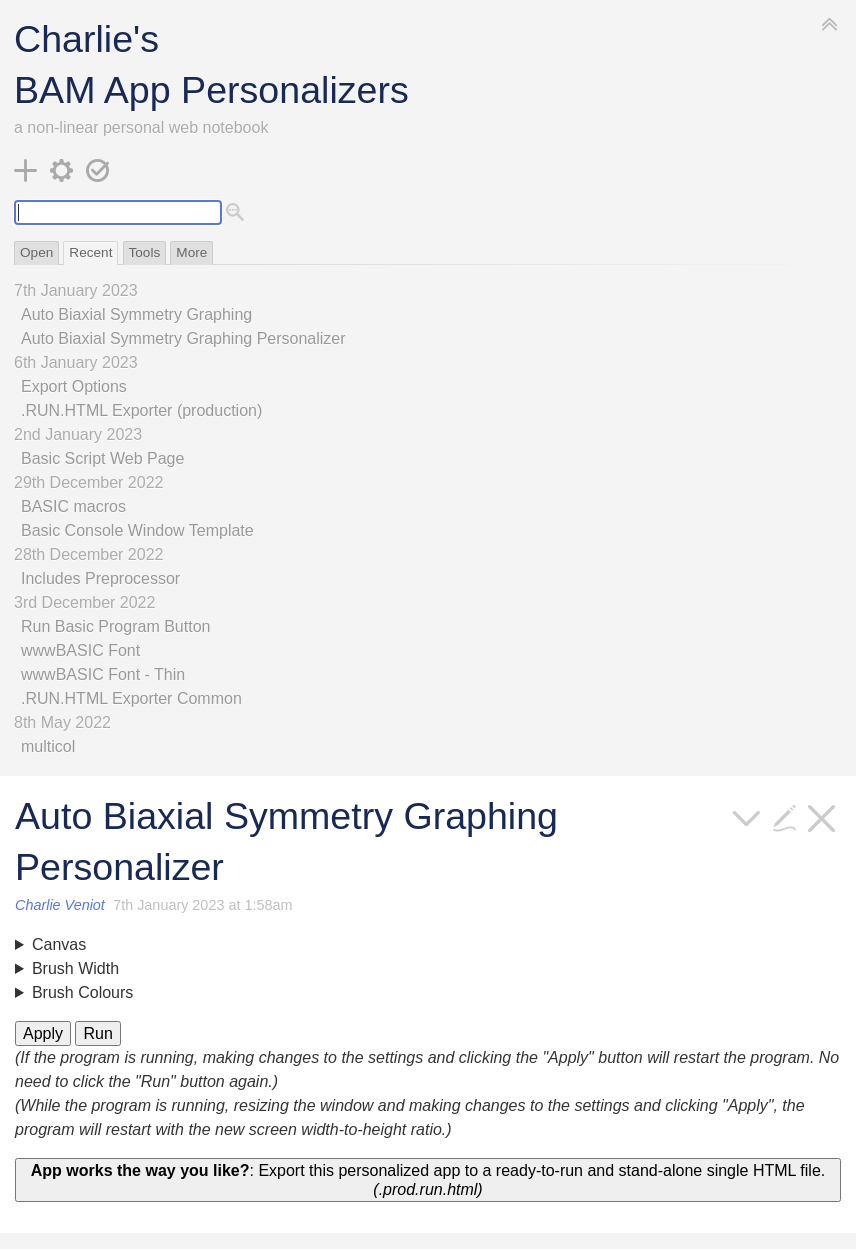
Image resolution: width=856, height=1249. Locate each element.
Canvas (59, 944)
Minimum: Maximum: (428, 969)
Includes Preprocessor (100, 578)
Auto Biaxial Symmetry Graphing (136, 314)
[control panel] (62, 170)
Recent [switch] (90, 252)
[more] (747, 816)
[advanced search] (235, 212)
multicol (48, 746)
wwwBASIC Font (80, 650)
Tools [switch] (145, 252)
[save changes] (98, 170)
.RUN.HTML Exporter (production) (141, 410)
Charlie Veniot (60, 905)
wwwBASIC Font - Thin (103, 674)
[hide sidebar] (830, 22)
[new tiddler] (26, 170)
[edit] (785, 816)
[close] (822, 816)
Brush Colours (82, 992)
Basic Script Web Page (102, 458)
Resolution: (428, 945)
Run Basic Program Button (115, 626)
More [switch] (191, 252)
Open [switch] (36, 252)
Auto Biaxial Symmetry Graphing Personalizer (183, 338)
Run (97, 1033)
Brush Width (75, 968)
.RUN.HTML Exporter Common (131, 698)
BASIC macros (73, 506)
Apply (43, 1033)
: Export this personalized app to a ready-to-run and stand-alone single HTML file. (428, 1180)
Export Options (74, 386)
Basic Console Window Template (137, 530)
